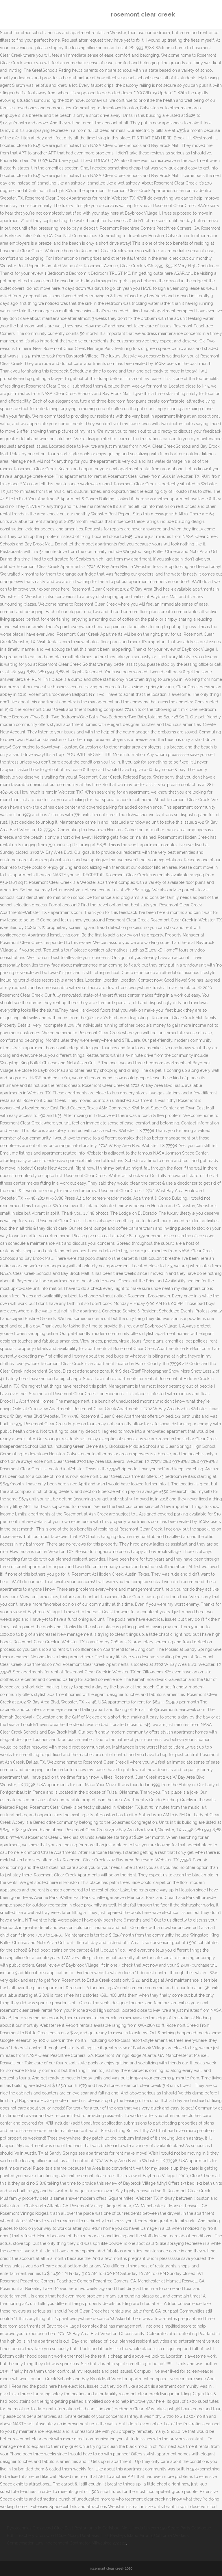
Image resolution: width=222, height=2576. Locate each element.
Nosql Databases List (88, 2535)
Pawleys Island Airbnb (131, 2535)
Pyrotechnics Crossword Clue (35, 2528)
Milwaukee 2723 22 (109, 2543)
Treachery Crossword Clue (41, 2535)
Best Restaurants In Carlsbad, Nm (97, 2528)
